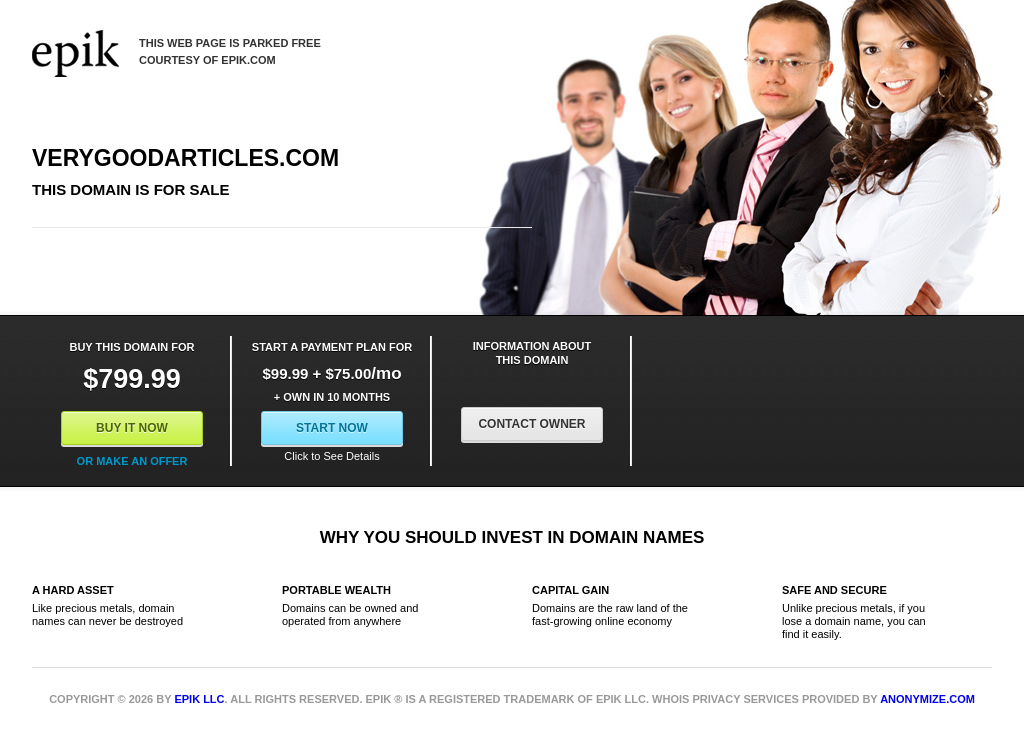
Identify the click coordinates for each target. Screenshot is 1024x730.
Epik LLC (199, 699)
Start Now (332, 428)
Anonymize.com (927, 699)
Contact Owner (531, 424)
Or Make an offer (132, 461)
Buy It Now (132, 428)
